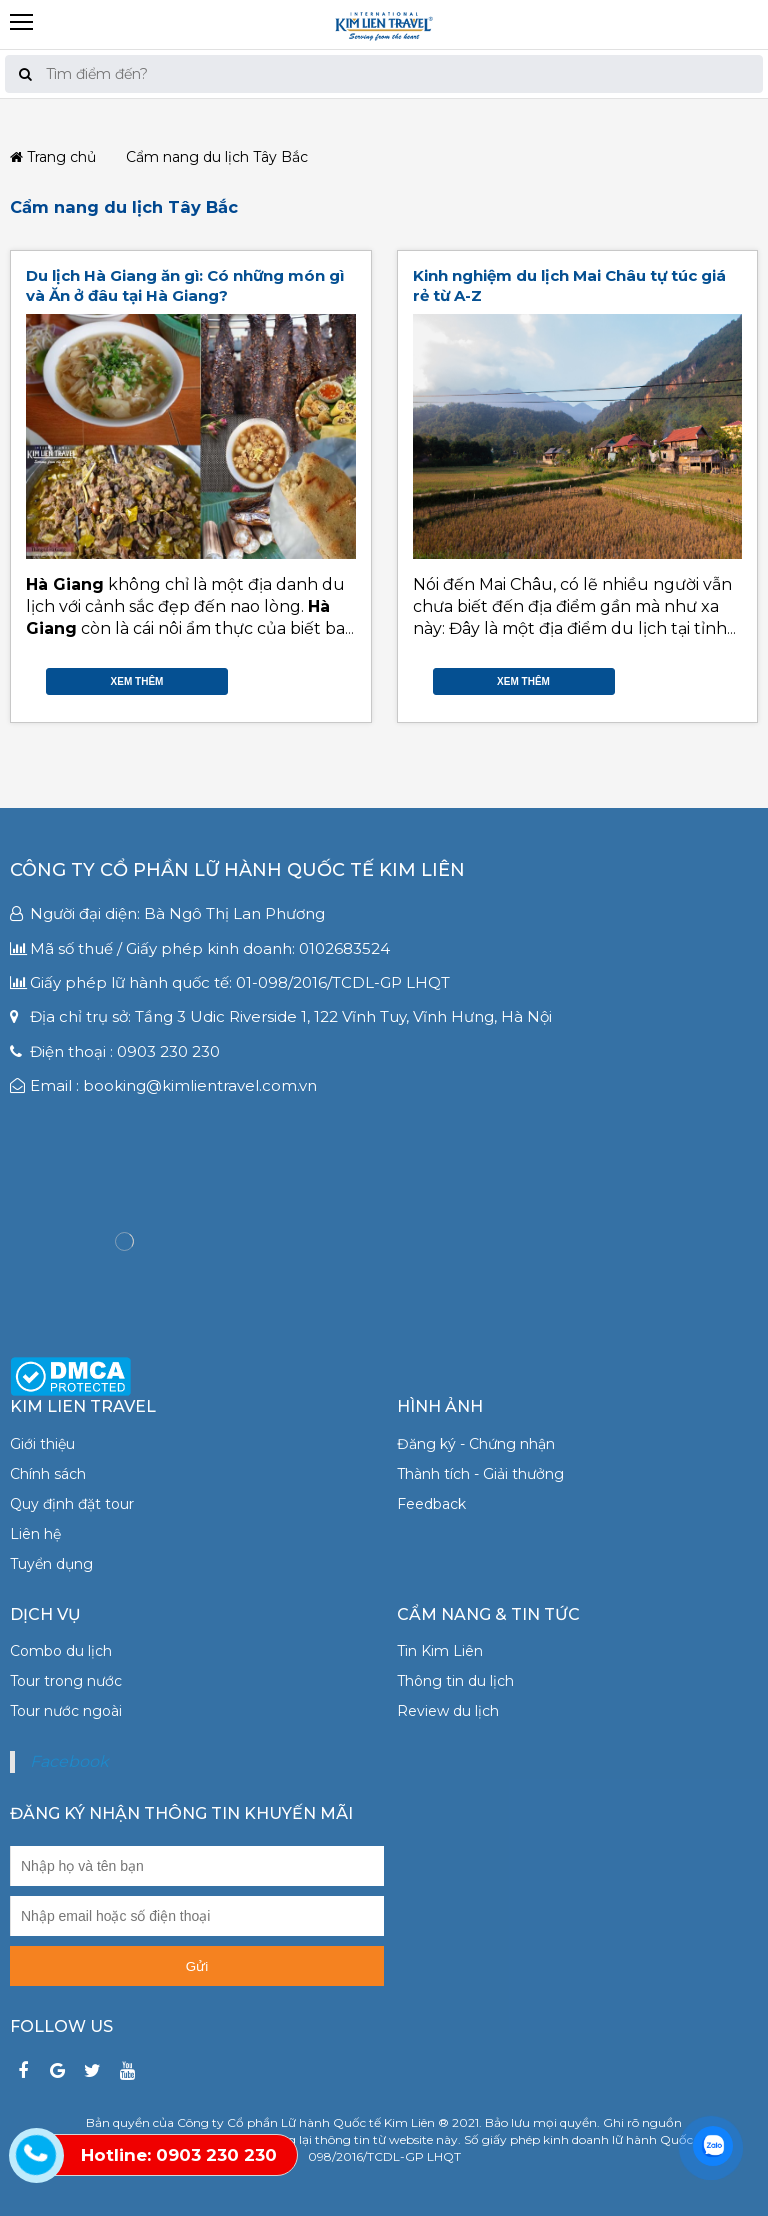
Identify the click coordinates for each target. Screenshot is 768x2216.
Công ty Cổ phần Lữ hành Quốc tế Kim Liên (237, 870)
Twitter (306, 677)
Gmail (346, 677)
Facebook (286, 677)
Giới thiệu (42, 1444)
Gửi (197, 1966)
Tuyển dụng (51, 1564)
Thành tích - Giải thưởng (480, 1474)
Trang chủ (53, 157)
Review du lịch (448, 1711)
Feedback (431, 1504)
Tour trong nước (66, 1681)
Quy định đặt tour (72, 1504)
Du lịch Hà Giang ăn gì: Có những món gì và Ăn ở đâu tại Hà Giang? (185, 285)
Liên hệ (35, 1534)
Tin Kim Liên (440, 1651)
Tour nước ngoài (66, 1711)
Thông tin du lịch (455, 1681)
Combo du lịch (61, 1651)
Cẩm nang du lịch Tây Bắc (124, 207)
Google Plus (326, 677)
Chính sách (48, 1474)
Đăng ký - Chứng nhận (476, 1444)
